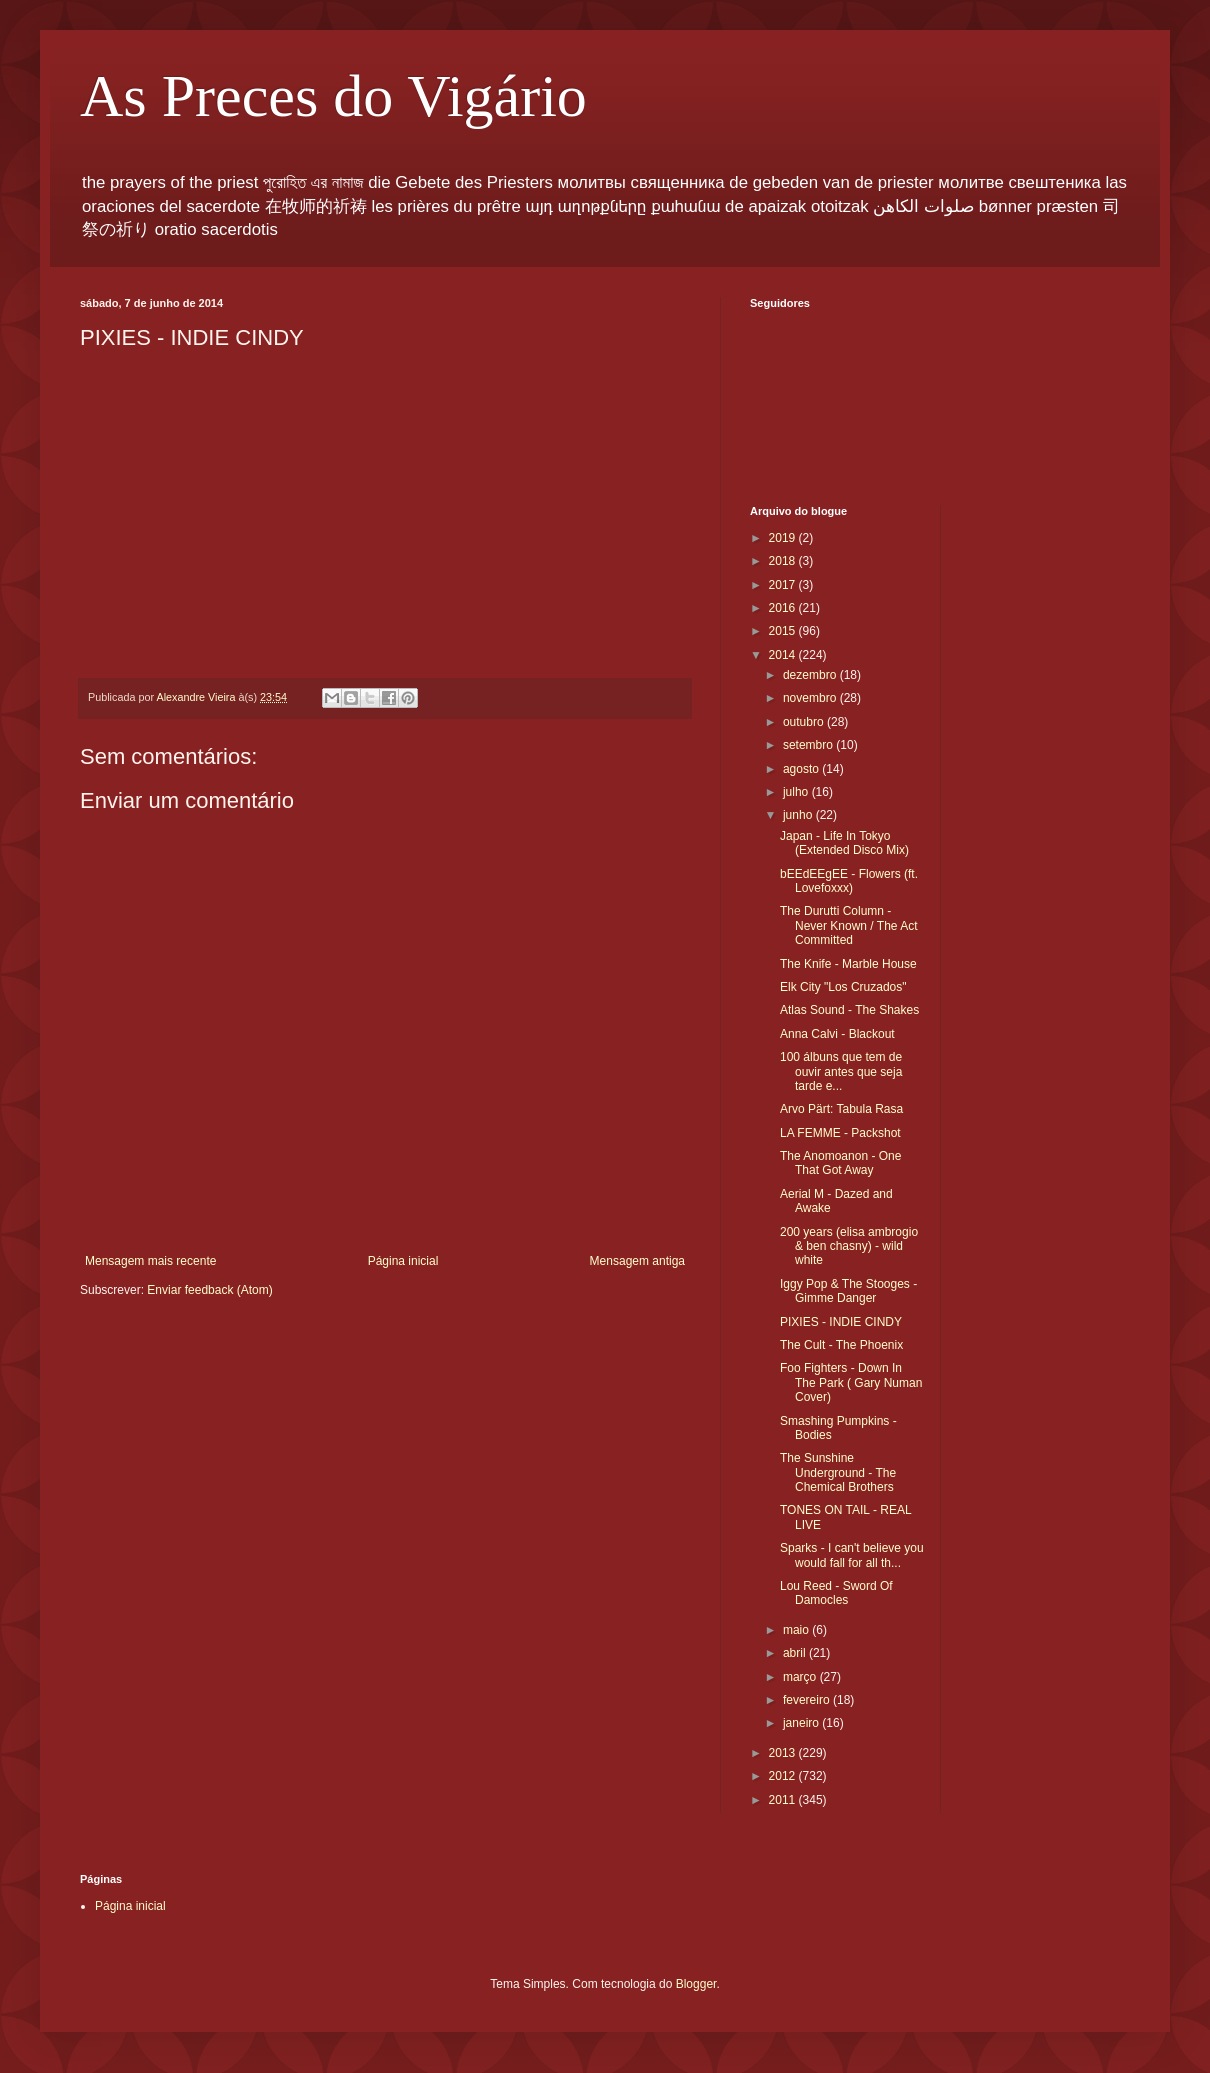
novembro (811, 698)
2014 (784, 655)
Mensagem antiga (637, 1261)
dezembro (811, 675)
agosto (802, 769)
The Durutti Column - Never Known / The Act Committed (849, 925)
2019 (784, 538)
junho (799, 815)
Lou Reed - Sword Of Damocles (836, 1593)
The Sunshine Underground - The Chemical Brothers (838, 1472)
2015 (784, 631)
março (801, 1677)
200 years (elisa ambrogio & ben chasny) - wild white (849, 1246)
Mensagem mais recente (150, 1261)
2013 (784, 1753)
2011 (784, 1800)
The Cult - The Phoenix (841, 1345)
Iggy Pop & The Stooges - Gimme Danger (848, 1291)
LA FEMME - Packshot (840, 1133)
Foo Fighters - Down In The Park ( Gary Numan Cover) (851, 1382)
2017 (784, 585)
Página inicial (403, 1261)
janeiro (802, 1723)
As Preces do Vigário (333, 96)
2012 (784, 1776)
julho (797, 792)
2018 (784, 561)
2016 (784, 608)
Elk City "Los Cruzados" (843, 987)
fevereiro (808, 1700)
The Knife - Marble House (848, 964)
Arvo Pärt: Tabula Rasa (841, 1109)
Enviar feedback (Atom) (209, 1290)
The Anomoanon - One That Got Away (840, 1163)
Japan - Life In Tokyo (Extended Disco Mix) (844, 843)
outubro (805, 722)
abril (796, 1653)
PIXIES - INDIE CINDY (841, 1322)
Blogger (696, 1984)
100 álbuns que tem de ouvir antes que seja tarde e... (841, 1071)
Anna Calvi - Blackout (837, 1034)
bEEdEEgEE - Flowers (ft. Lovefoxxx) (849, 881)
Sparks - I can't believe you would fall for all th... (852, 1555)
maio (797, 1630)
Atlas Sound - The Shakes (849, 1010)
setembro (809, 745)
